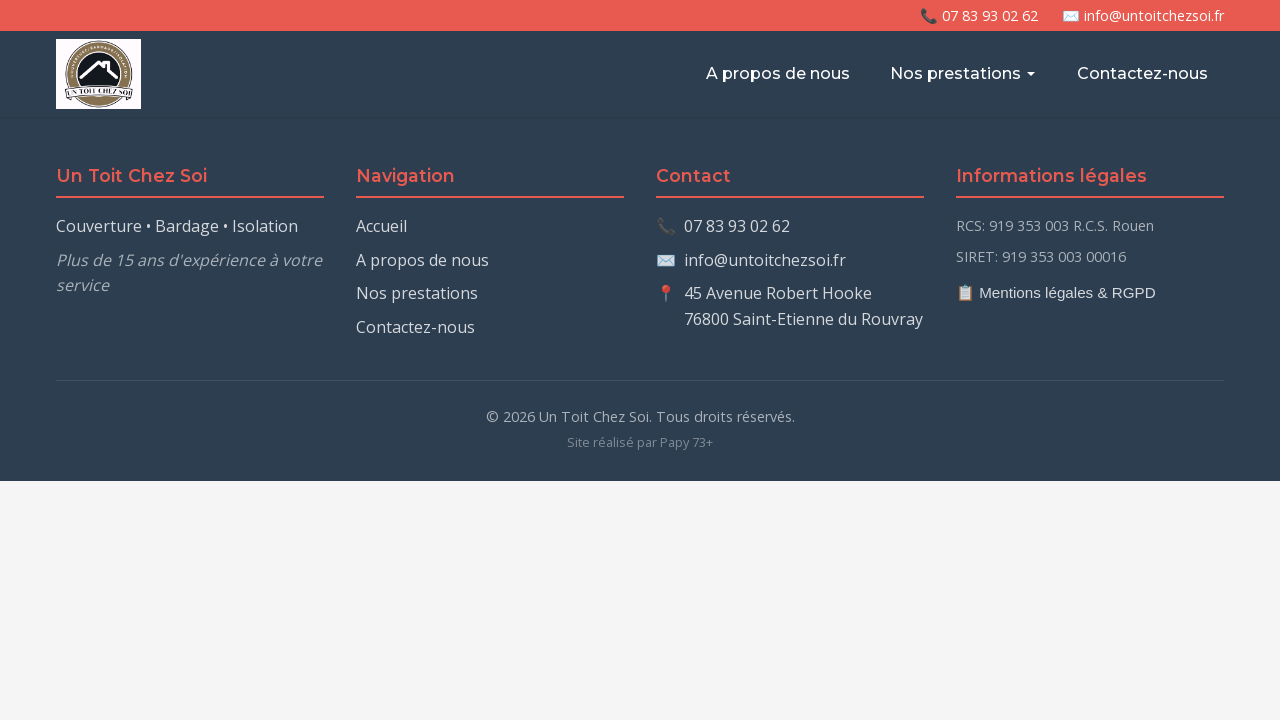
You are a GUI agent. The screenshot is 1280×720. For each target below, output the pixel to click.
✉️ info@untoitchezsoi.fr (1143, 15)
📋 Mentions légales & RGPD (1056, 292)
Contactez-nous (1142, 73)
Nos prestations (963, 73)
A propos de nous (778, 73)
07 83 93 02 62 (737, 226)
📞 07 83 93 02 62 (979, 15)
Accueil (381, 226)
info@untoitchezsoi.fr (765, 260)
